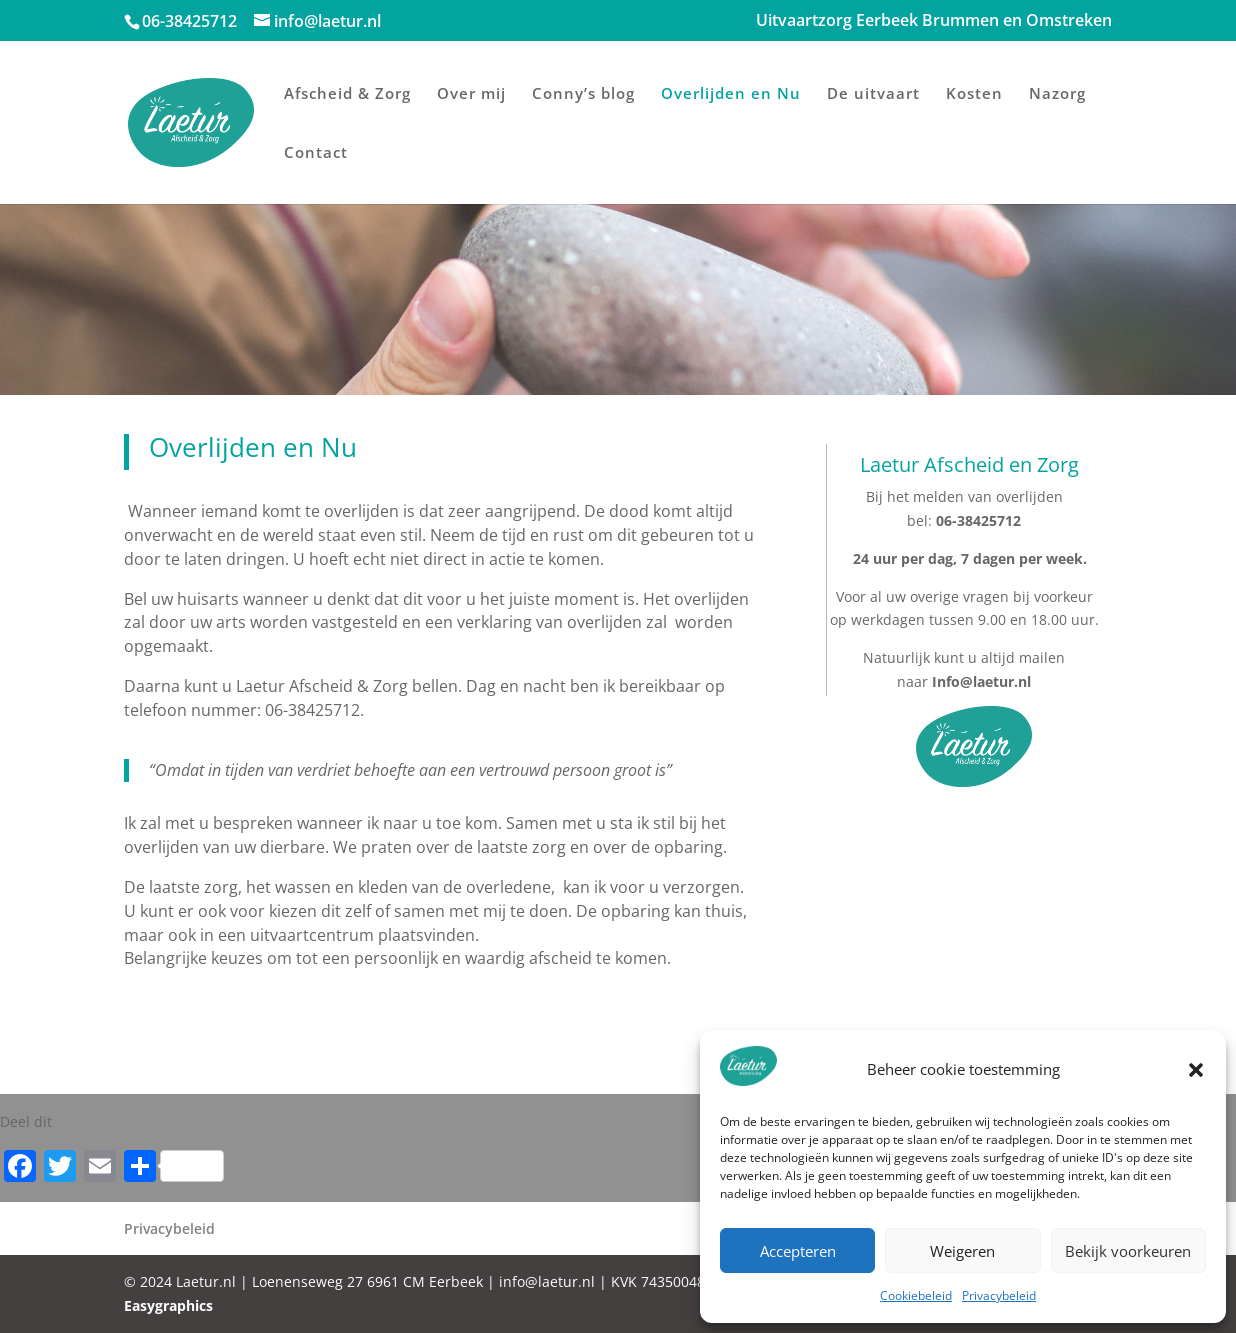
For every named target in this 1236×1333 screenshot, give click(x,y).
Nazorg (1057, 94)
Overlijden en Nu (731, 94)
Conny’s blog (583, 94)
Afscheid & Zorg (347, 94)
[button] (1196, 1070)
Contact (316, 153)
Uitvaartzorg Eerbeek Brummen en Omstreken (934, 21)
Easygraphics (168, 1305)
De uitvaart (873, 94)
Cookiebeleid (916, 1295)
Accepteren (798, 1251)
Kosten (974, 94)
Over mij (471, 94)
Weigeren (962, 1251)
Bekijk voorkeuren (1128, 1251)
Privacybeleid (999, 1295)
